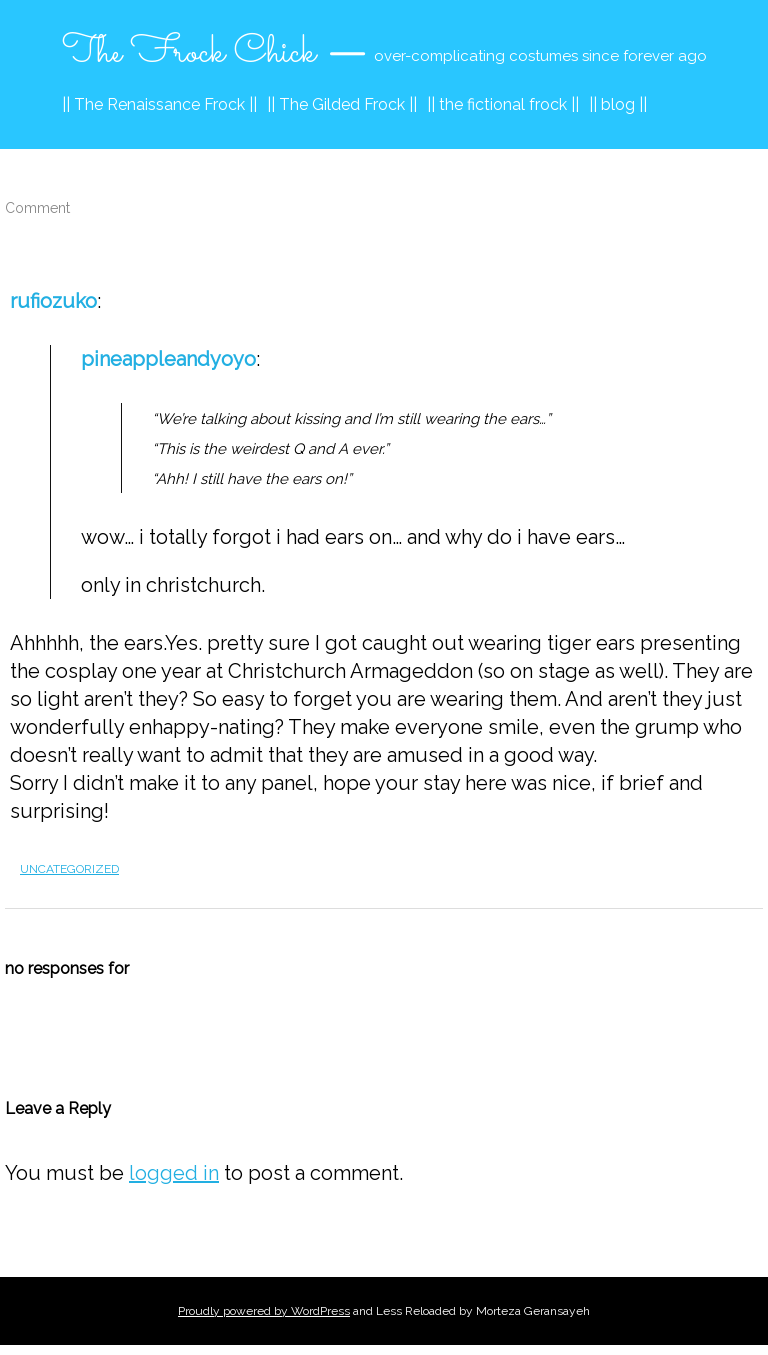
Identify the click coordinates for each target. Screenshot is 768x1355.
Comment (37, 208)
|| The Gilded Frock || (342, 104)
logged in (174, 1173)
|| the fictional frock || (503, 104)
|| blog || (618, 104)
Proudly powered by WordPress (264, 1311)
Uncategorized (69, 869)
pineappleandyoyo (168, 359)
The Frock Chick (189, 53)
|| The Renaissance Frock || (159, 104)
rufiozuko (53, 301)
